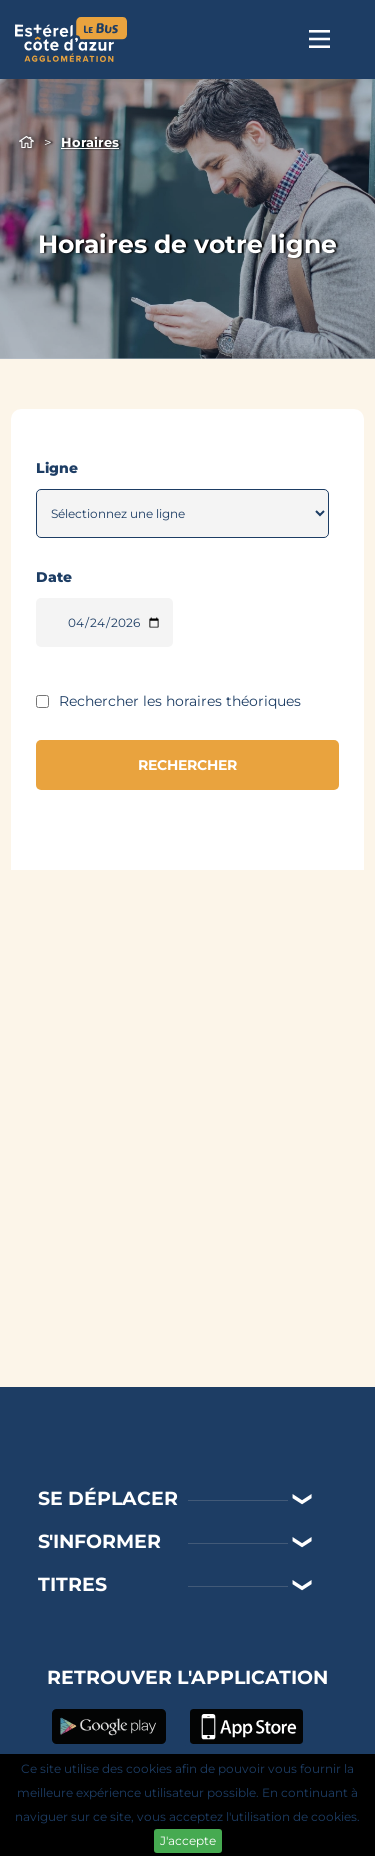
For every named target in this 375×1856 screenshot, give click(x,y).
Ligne (57, 468)
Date (54, 577)
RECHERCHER (187, 765)
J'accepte (188, 1840)
